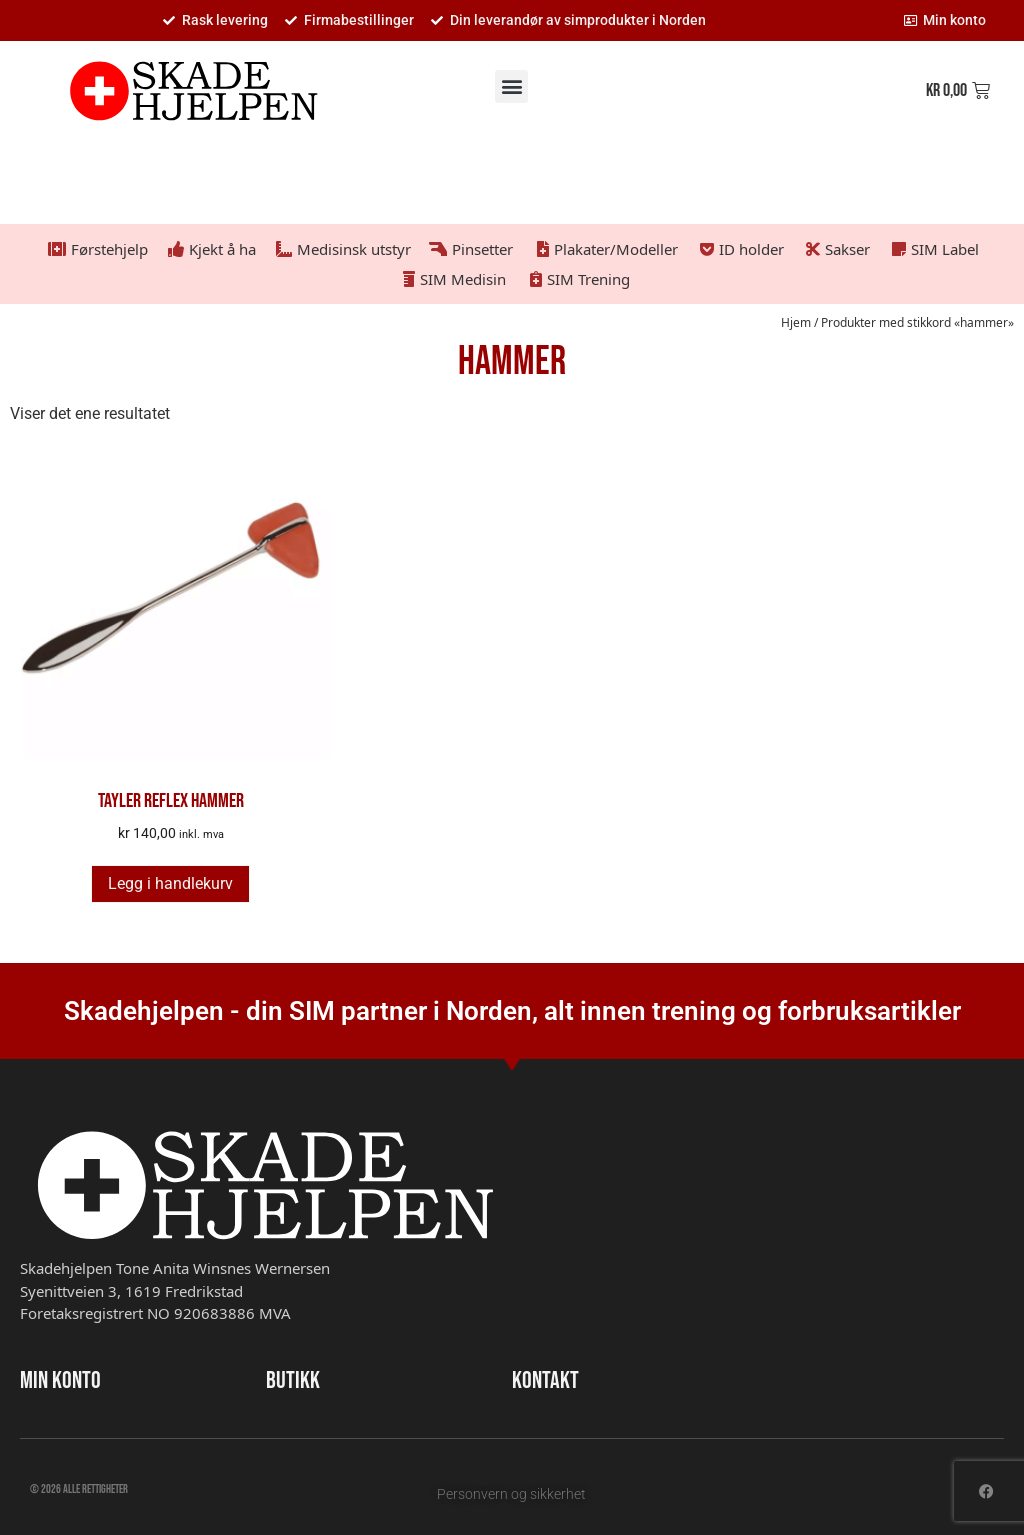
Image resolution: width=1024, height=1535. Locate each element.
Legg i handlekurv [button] (170, 883)
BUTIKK (293, 1380)
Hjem (796, 322)
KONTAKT (545, 1380)
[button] (511, 86)
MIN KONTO (60, 1380)
